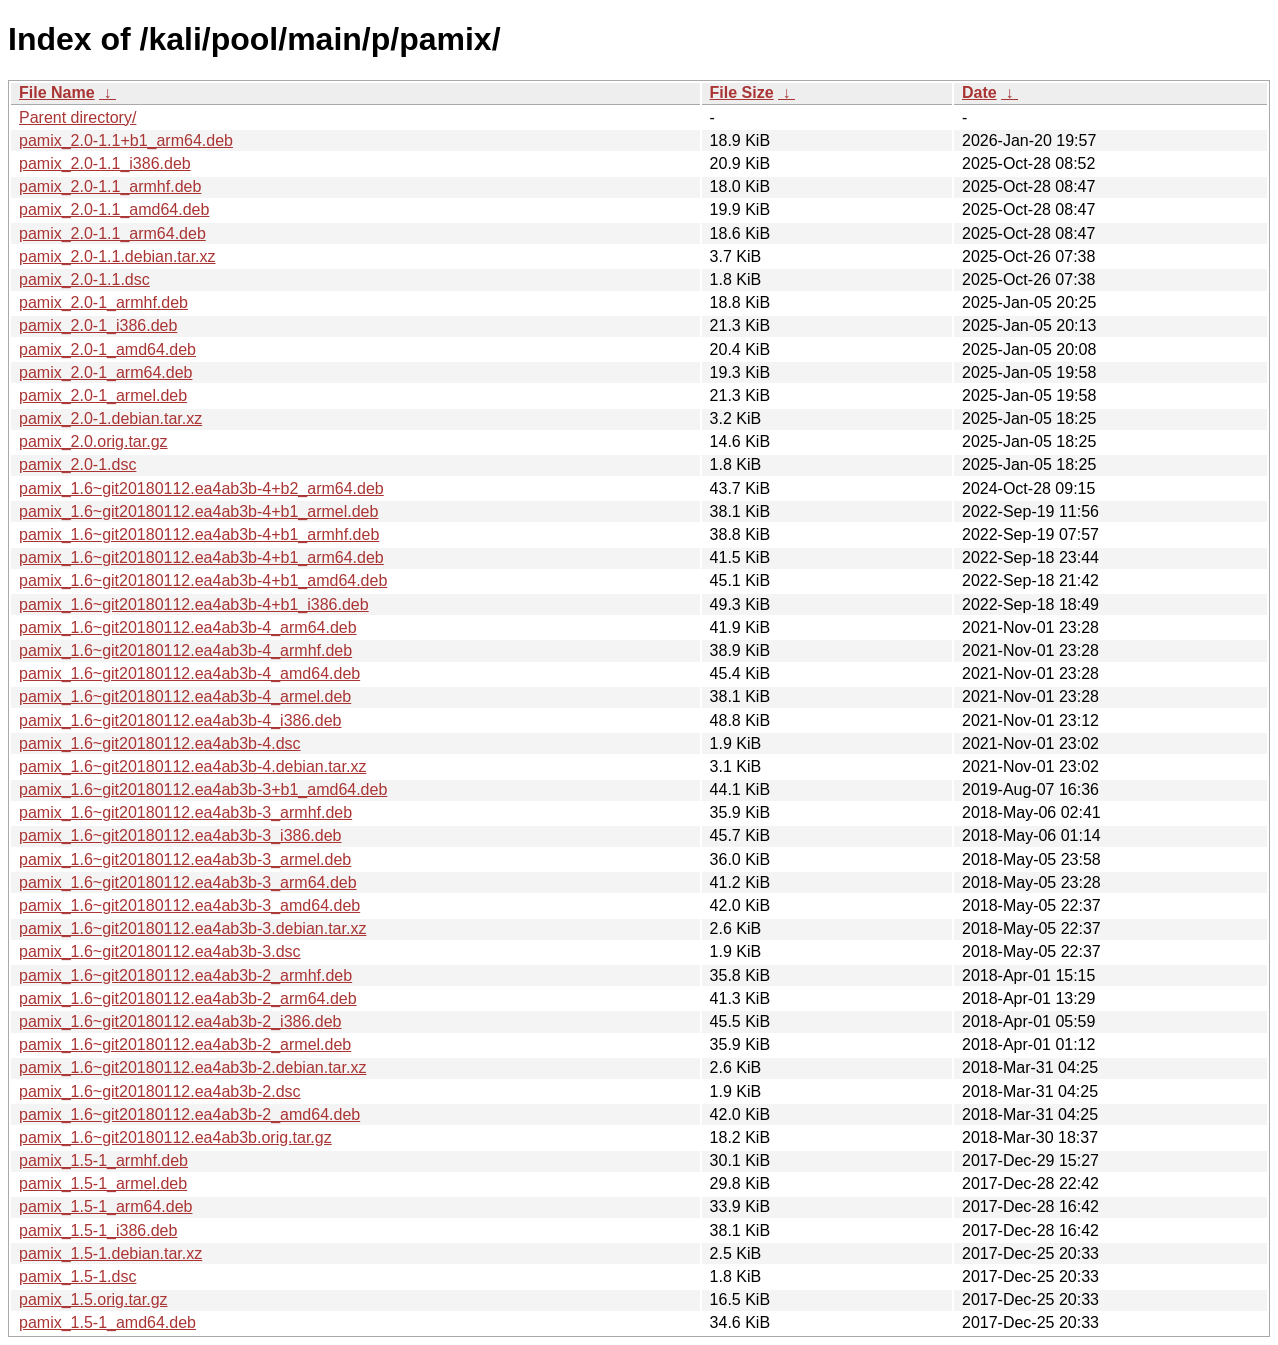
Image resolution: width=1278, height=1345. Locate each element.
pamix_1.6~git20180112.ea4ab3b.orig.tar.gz (175, 1137)
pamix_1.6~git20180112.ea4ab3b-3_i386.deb (180, 835)
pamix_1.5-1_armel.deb (103, 1183)
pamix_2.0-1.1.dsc (84, 279)
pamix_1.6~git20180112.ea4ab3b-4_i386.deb (180, 720)
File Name (57, 92)
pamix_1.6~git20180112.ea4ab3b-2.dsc (160, 1091)
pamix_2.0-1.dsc (77, 464)
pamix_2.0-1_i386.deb (98, 325)
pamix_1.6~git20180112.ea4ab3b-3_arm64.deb (188, 882)
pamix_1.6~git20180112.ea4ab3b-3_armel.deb (185, 859)
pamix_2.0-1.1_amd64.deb (114, 209)
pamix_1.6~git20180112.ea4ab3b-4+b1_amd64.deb (203, 580)
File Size (742, 92)
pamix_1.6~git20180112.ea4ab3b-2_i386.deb (180, 1021)
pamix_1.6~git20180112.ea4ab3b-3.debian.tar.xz (192, 928)
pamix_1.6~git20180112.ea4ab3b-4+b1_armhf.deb (199, 534)
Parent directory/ (77, 117)
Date (979, 92)
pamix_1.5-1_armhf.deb (103, 1160)
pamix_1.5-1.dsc (77, 1276)
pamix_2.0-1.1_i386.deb (105, 163)
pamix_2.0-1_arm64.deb (105, 372)
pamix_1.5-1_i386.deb (98, 1230)
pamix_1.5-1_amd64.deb (107, 1322)
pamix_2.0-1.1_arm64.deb (112, 233)
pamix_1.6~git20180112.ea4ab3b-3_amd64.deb (189, 905)
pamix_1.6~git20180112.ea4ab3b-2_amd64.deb (189, 1114)
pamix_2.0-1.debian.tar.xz (110, 418)
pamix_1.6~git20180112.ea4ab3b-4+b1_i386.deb (194, 604)
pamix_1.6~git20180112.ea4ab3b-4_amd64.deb (189, 673)
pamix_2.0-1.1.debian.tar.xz (117, 256)
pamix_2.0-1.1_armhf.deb (110, 186)
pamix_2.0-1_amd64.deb (107, 349)
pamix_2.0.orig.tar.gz (93, 441)
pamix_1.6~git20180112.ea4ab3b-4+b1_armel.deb (198, 511)
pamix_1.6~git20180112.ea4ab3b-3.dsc (160, 951)
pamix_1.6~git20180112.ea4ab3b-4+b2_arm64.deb (201, 488)
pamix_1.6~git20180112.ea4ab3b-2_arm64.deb (188, 998)
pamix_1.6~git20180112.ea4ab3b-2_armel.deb (185, 1044)
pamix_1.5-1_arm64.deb (105, 1206)
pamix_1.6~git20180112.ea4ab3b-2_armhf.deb (185, 975)
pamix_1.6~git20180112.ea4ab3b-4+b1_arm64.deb (201, 557)
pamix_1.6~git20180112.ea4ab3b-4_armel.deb (185, 696)
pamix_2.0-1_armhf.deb (103, 302)
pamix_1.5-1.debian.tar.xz (110, 1253)
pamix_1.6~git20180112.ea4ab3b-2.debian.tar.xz (192, 1067)
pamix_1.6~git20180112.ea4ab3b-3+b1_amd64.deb (203, 789)
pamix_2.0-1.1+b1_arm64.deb (126, 140)
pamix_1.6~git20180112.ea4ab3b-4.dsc (160, 743)
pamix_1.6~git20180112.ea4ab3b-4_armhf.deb (185, 650)
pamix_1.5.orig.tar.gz (93, 1299)
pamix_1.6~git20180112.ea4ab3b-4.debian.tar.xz (192, 766)
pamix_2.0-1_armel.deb (103, 395)
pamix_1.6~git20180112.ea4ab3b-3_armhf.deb (185, 812)
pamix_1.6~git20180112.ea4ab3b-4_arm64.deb (188, 627)
